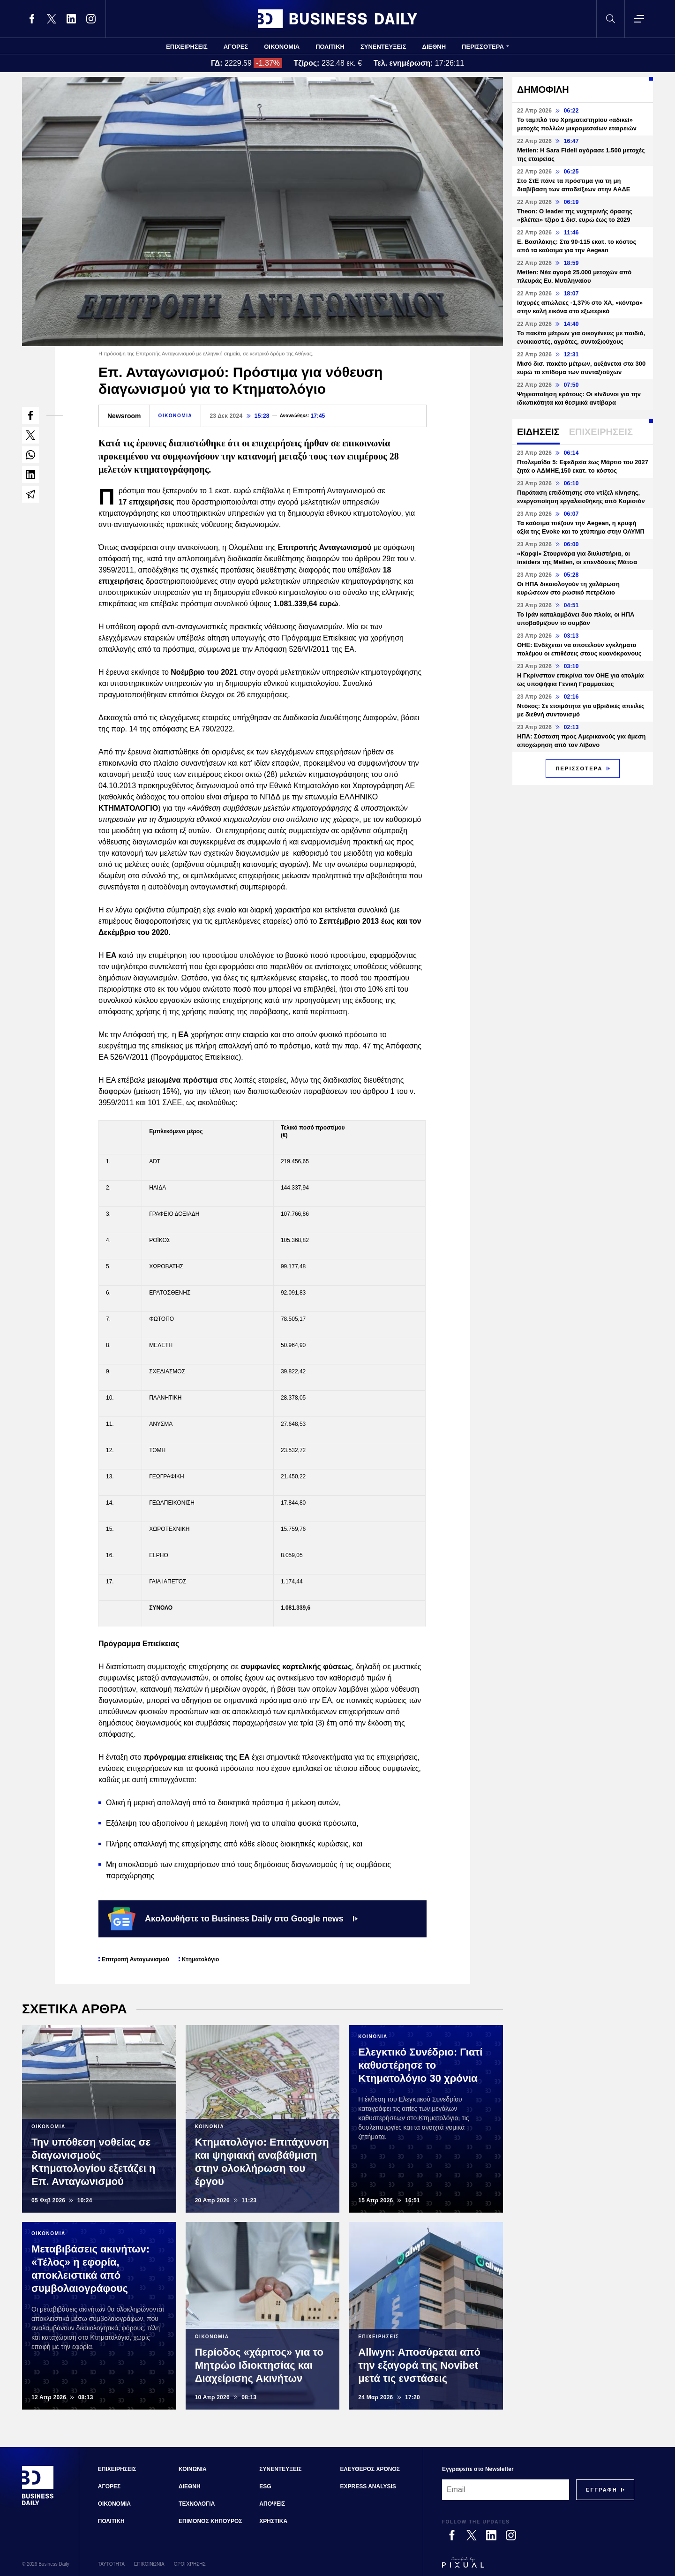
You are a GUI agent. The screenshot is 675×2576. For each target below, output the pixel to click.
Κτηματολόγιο (200, 1959)
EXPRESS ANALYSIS (368, 2486)
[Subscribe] (601, 2489)
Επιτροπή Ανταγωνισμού (135, 1959)
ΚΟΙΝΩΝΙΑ (193, 2469)
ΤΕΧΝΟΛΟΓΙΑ (197, 2504)
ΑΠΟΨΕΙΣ (272, 2504)
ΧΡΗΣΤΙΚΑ (273, 2521)
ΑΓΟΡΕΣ (236, 46)
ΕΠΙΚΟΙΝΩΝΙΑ (149, 2564)
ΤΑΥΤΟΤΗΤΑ (111, 2564)
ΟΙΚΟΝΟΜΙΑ (282, 46)
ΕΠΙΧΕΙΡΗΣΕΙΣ (187, 46)
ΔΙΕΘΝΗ (434, 46)
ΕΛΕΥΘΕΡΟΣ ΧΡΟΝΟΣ (370, 2469)
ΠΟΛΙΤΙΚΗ (330, 46)
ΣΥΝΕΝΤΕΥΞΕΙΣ (383, 46)
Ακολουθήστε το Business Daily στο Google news (233, 1918)
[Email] (505, 2489)
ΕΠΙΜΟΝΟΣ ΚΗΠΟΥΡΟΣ (210, 2521)
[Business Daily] (38, 2504)
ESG (265, 2486)
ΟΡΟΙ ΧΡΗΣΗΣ (190, 2564)
